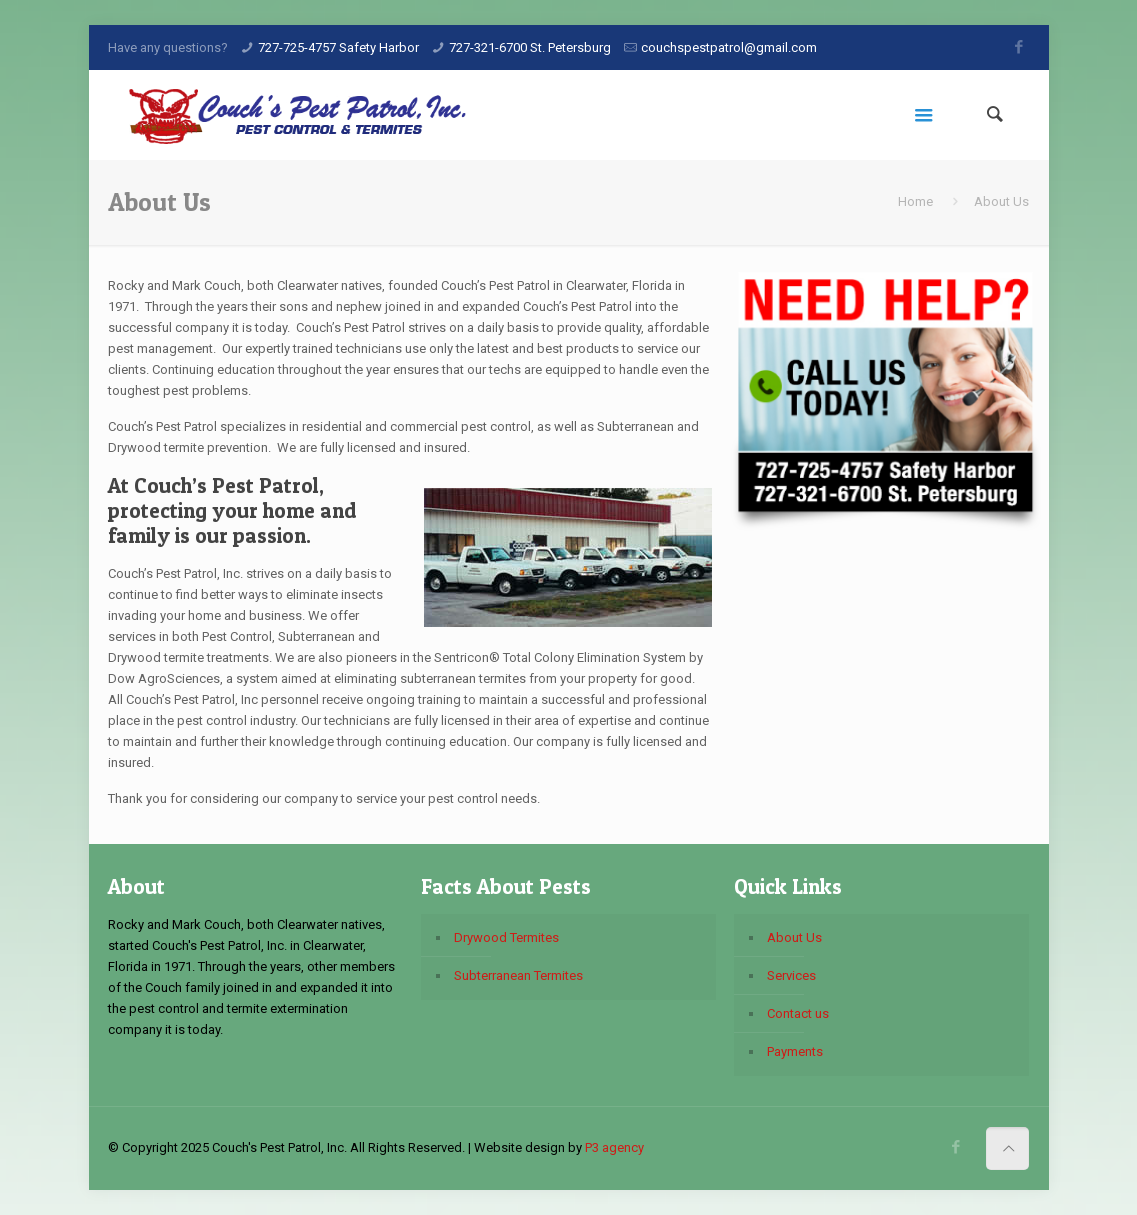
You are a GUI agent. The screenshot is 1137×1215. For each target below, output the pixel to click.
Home (915, 201)
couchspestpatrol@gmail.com (729, 47)
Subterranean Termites (518, 975)
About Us (794, 937)
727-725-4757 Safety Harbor (338, 47)
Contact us (798, 1013)
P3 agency (614, 1147)
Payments (795, 1051)
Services (791, 975)
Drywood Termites (506, 937)
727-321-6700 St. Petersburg (530, 47)
